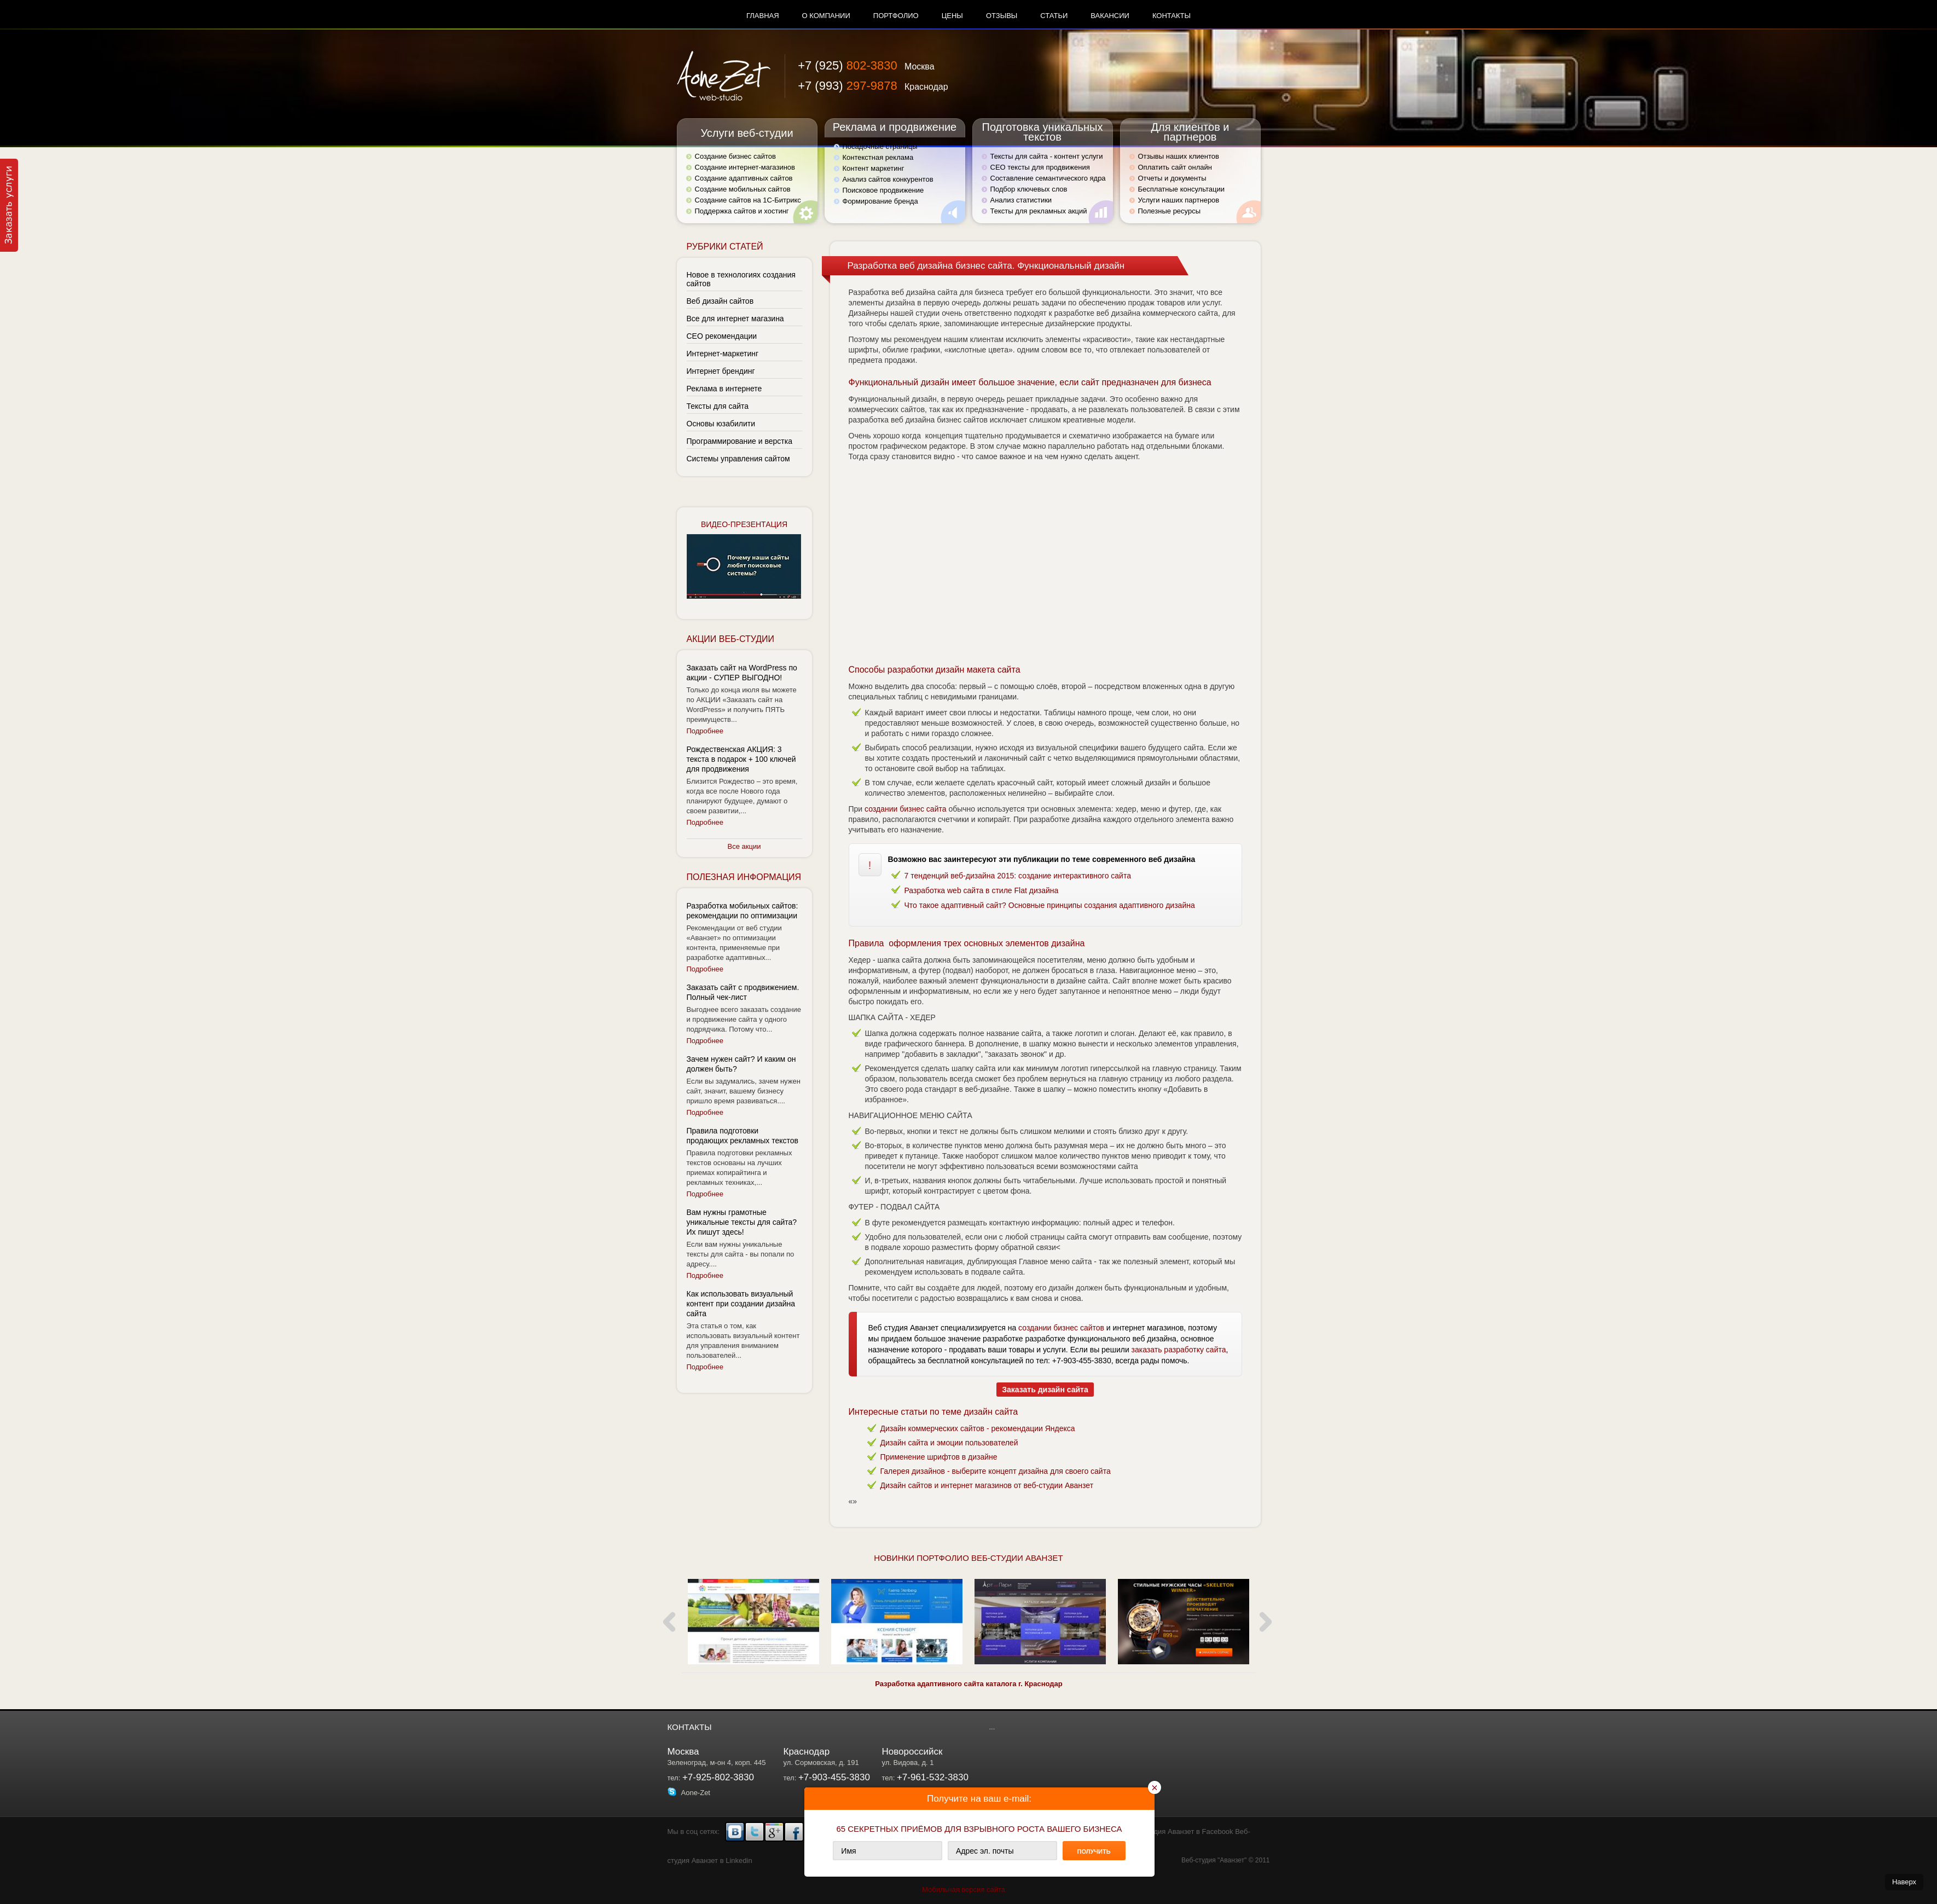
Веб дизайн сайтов (720, 301)
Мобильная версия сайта (963, 1889)
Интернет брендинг (721, 371)
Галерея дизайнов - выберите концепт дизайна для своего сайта (995, 1471)
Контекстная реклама (878, 157)
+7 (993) (873, 85)
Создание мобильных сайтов (743, 189)
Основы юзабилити (721, 423)
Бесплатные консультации (1181, 189)
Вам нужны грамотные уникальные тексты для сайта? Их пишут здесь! (742, 1222)
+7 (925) (866, 65)
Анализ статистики (1021, 200)
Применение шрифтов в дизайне (939, 1456)
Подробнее (705, 731)
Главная (762, 15)
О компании (826, 15)
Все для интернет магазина (735, 318)
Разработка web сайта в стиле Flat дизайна (981, 890)
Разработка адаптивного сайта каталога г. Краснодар (969, 1684)
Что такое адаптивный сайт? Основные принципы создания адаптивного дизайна (1049, 905)
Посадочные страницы (880, 146)
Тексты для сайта (718, 406)
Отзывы (1001, 15)
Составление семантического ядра (1048, 178)
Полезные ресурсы (1169, 211)
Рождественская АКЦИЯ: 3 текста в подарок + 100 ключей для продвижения (741, 759)
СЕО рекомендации (722, 336)
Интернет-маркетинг (723, 353)
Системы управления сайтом (738, 458)
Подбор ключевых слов (1029, 189)
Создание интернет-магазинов (745, 167)
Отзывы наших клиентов (1178, 156)
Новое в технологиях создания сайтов (741, 279)
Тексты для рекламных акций (1038, 211)
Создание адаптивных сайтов (744, 178)
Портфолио (896, 15)
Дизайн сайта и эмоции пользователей (949, 1442)
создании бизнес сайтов (1061, 1327)
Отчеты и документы (1172, 178)
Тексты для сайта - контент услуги (1046, 156)
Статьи (1054, 15)
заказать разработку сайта (1179, 1349)
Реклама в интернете (724, 388)
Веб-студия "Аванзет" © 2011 (1225, 1860)
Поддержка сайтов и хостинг (742, 211)
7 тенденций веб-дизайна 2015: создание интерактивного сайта (1017, 875)
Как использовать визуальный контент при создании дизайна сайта (741, 1303)
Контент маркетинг (873, 168)
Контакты (1171, 15)
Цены (952, 15)
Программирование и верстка (739, 441)
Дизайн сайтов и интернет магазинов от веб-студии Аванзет (987, 1485)
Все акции (744, 846)
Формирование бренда (880, 201)
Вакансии (1110, 15)
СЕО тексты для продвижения (1040, 167)
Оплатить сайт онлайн (1175, 167)
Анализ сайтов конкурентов (888, 179)
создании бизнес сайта (905, 809)
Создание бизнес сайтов (735, 156)
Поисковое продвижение (883, 190)
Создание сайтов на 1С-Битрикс (748, 200)
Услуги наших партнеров (1179, 200)
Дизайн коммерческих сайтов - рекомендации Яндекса (977, 1428)
